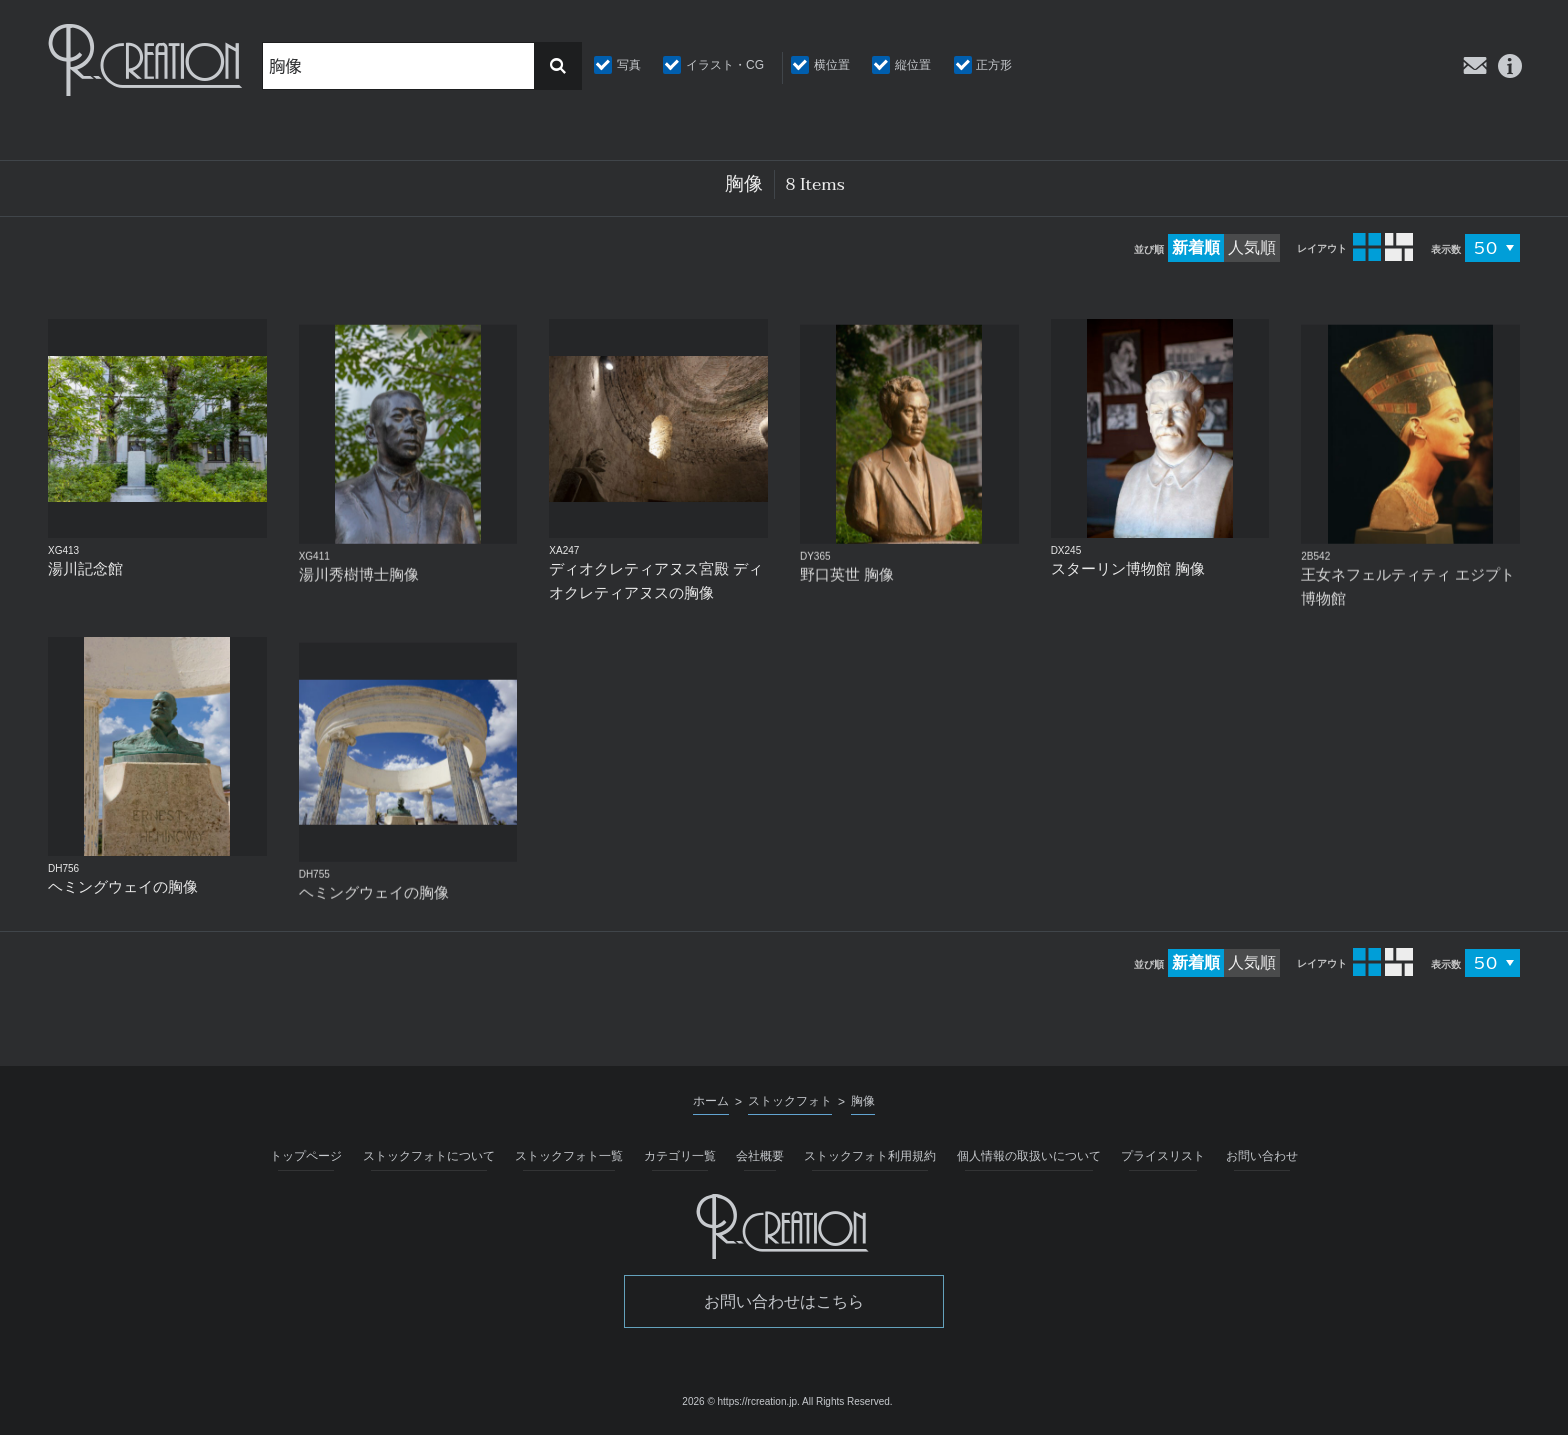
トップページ (306, 1156)
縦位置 (913, 65)
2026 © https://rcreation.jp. (740, 1401)
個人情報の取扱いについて (1029, 1156)
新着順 (1196, 247)
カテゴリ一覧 (680, 1156)
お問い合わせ (1262, 1156)
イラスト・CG (725, 65)
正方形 (994, 65)
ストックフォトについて (429, 1156)
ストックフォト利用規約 (870, 1156)
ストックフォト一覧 (569, 1156)
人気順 (1252, 247)
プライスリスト (1163, 1156)
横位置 (832, 65)
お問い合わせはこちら (784, 1301)
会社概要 (760, 1156)
